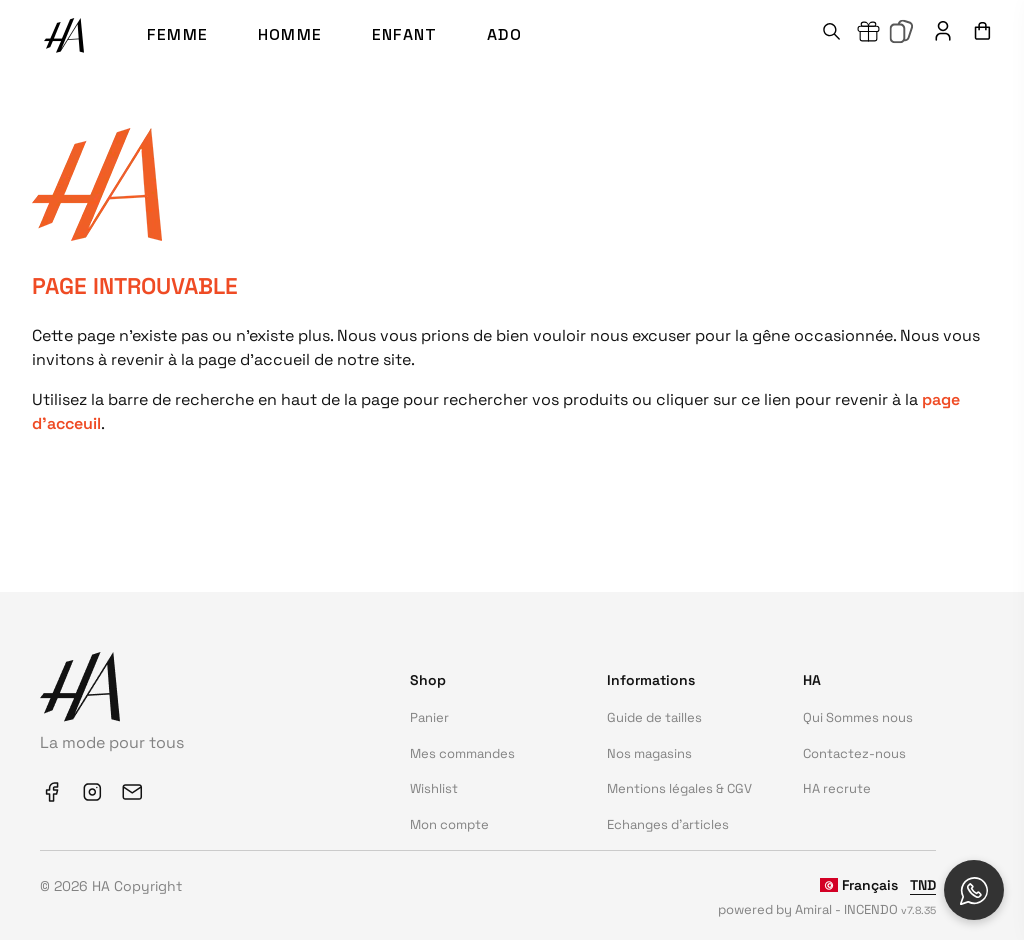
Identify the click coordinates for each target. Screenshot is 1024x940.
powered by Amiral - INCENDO (827, 909)
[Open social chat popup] (974, 890)
